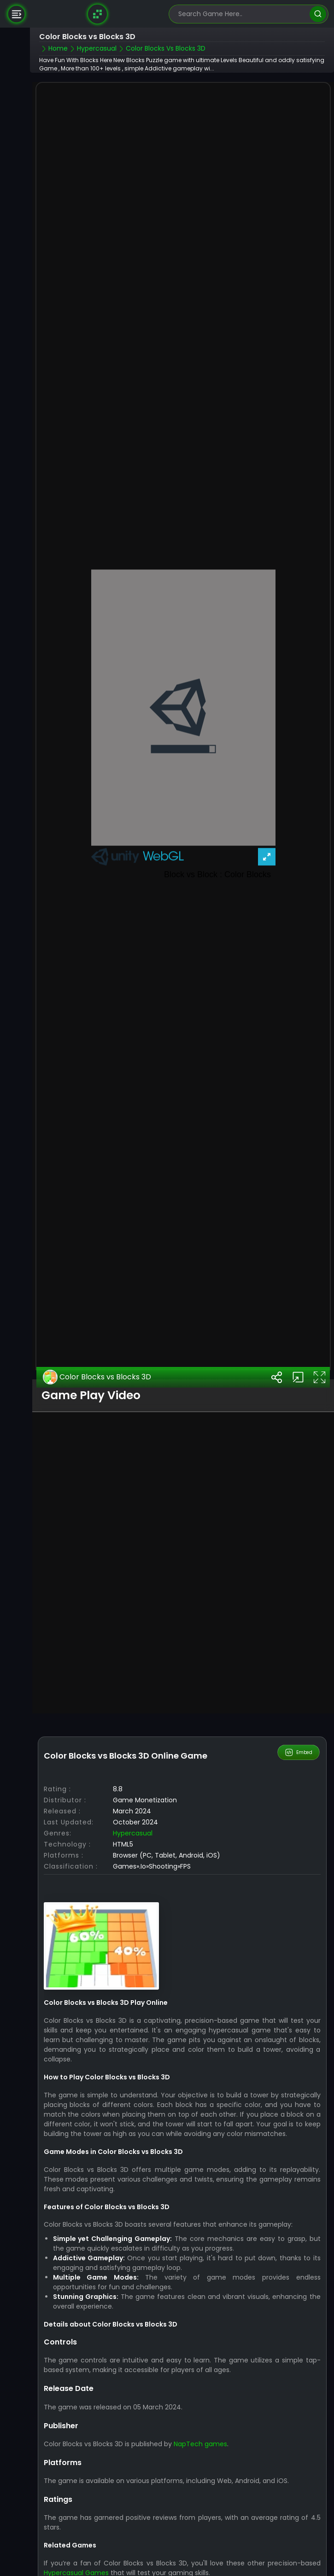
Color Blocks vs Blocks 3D (97, 1350)
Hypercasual (132, 1806)
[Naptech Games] (97, 13)
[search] (318, 14)
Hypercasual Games (76, 2545)
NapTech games (200, 2416)
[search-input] (242, 14)
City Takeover (76, 2560)
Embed (298, 1725)
